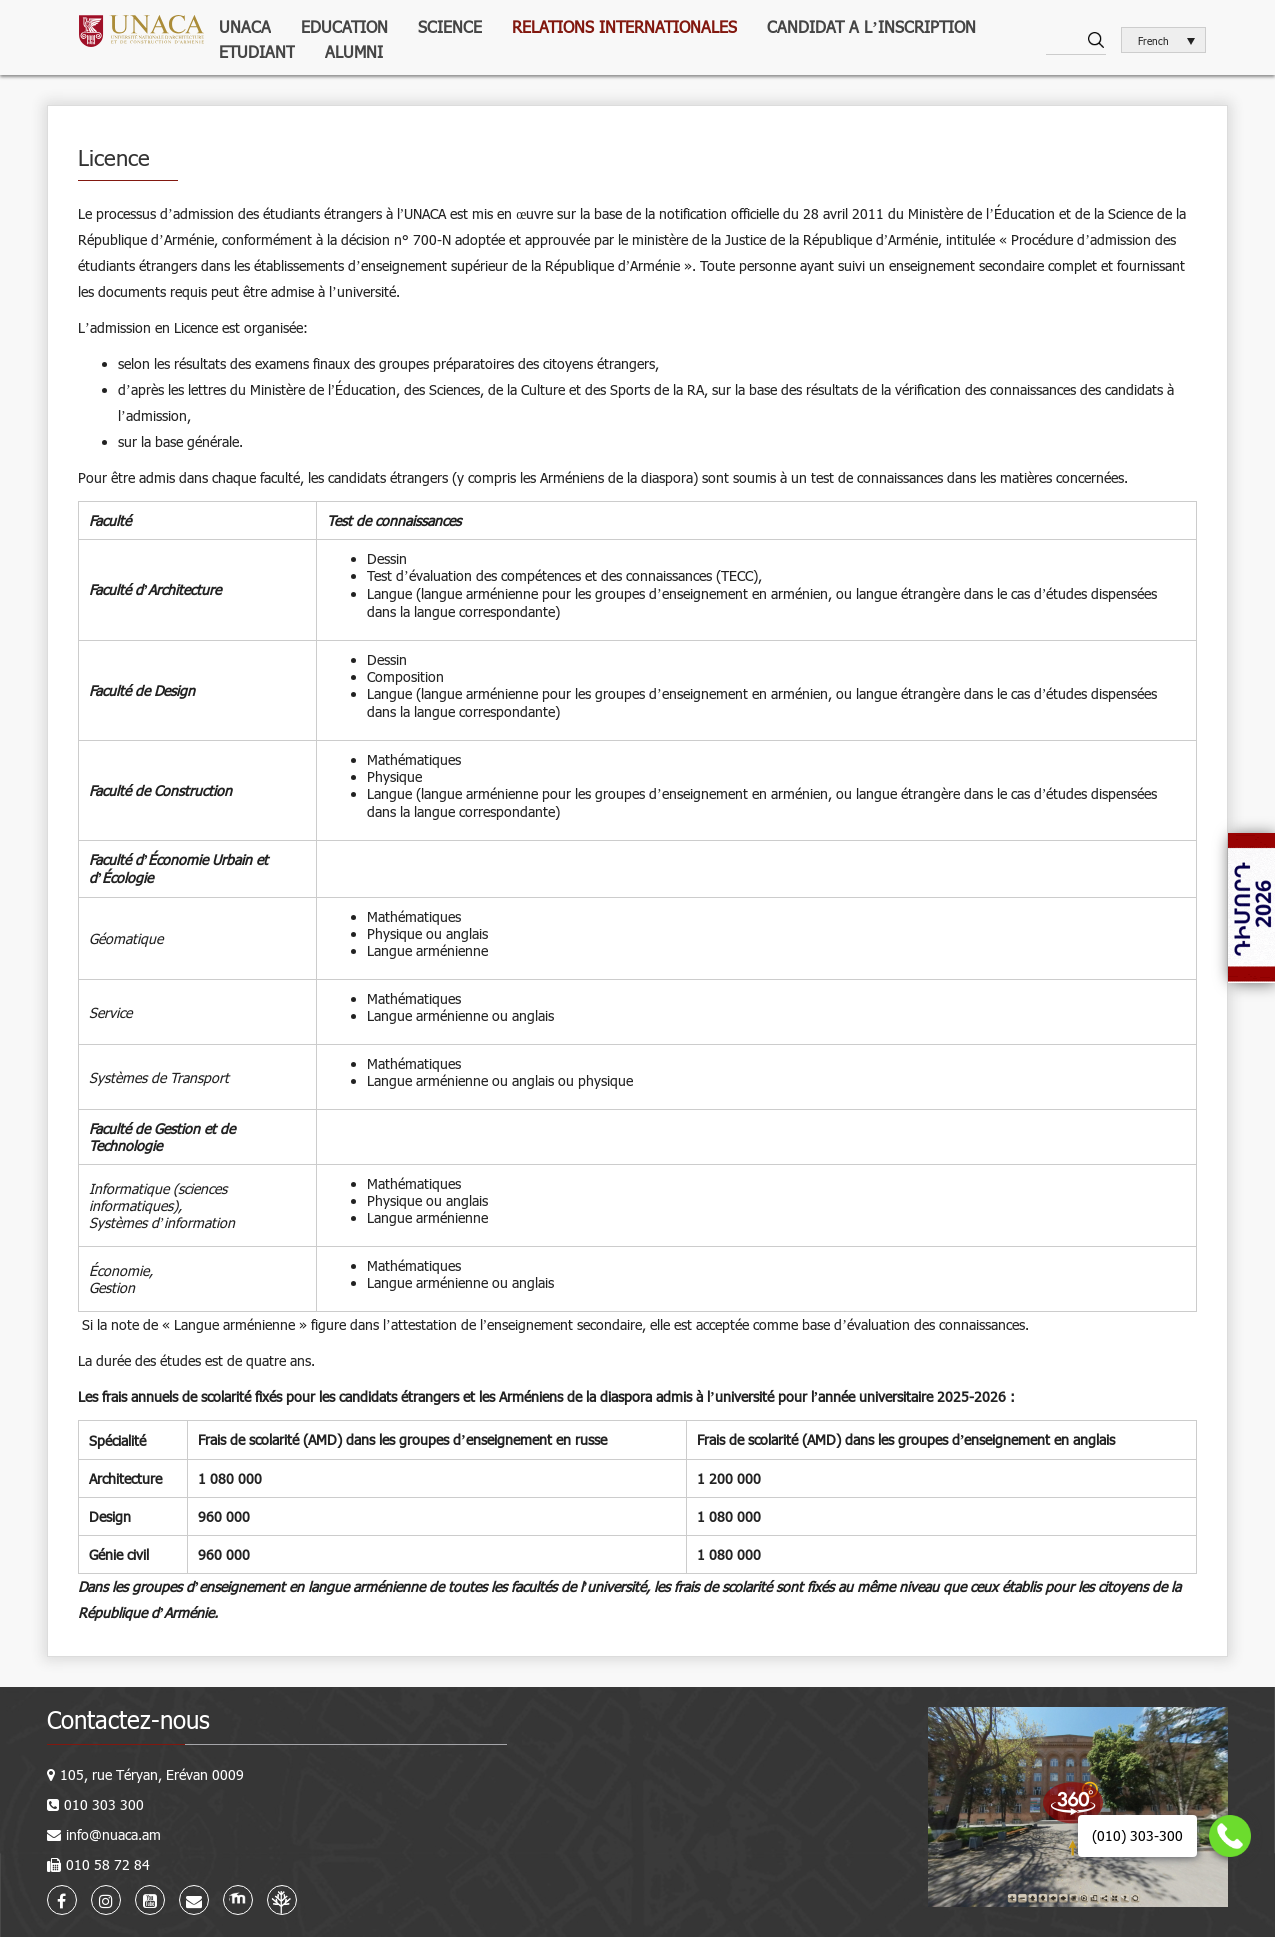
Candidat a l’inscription (871, 26)
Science (450, 26)
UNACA (245, 26)
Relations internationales (624, 26)
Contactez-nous (128, 1719)
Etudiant (257, 51)
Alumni (354, 51)
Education (344, 26)
